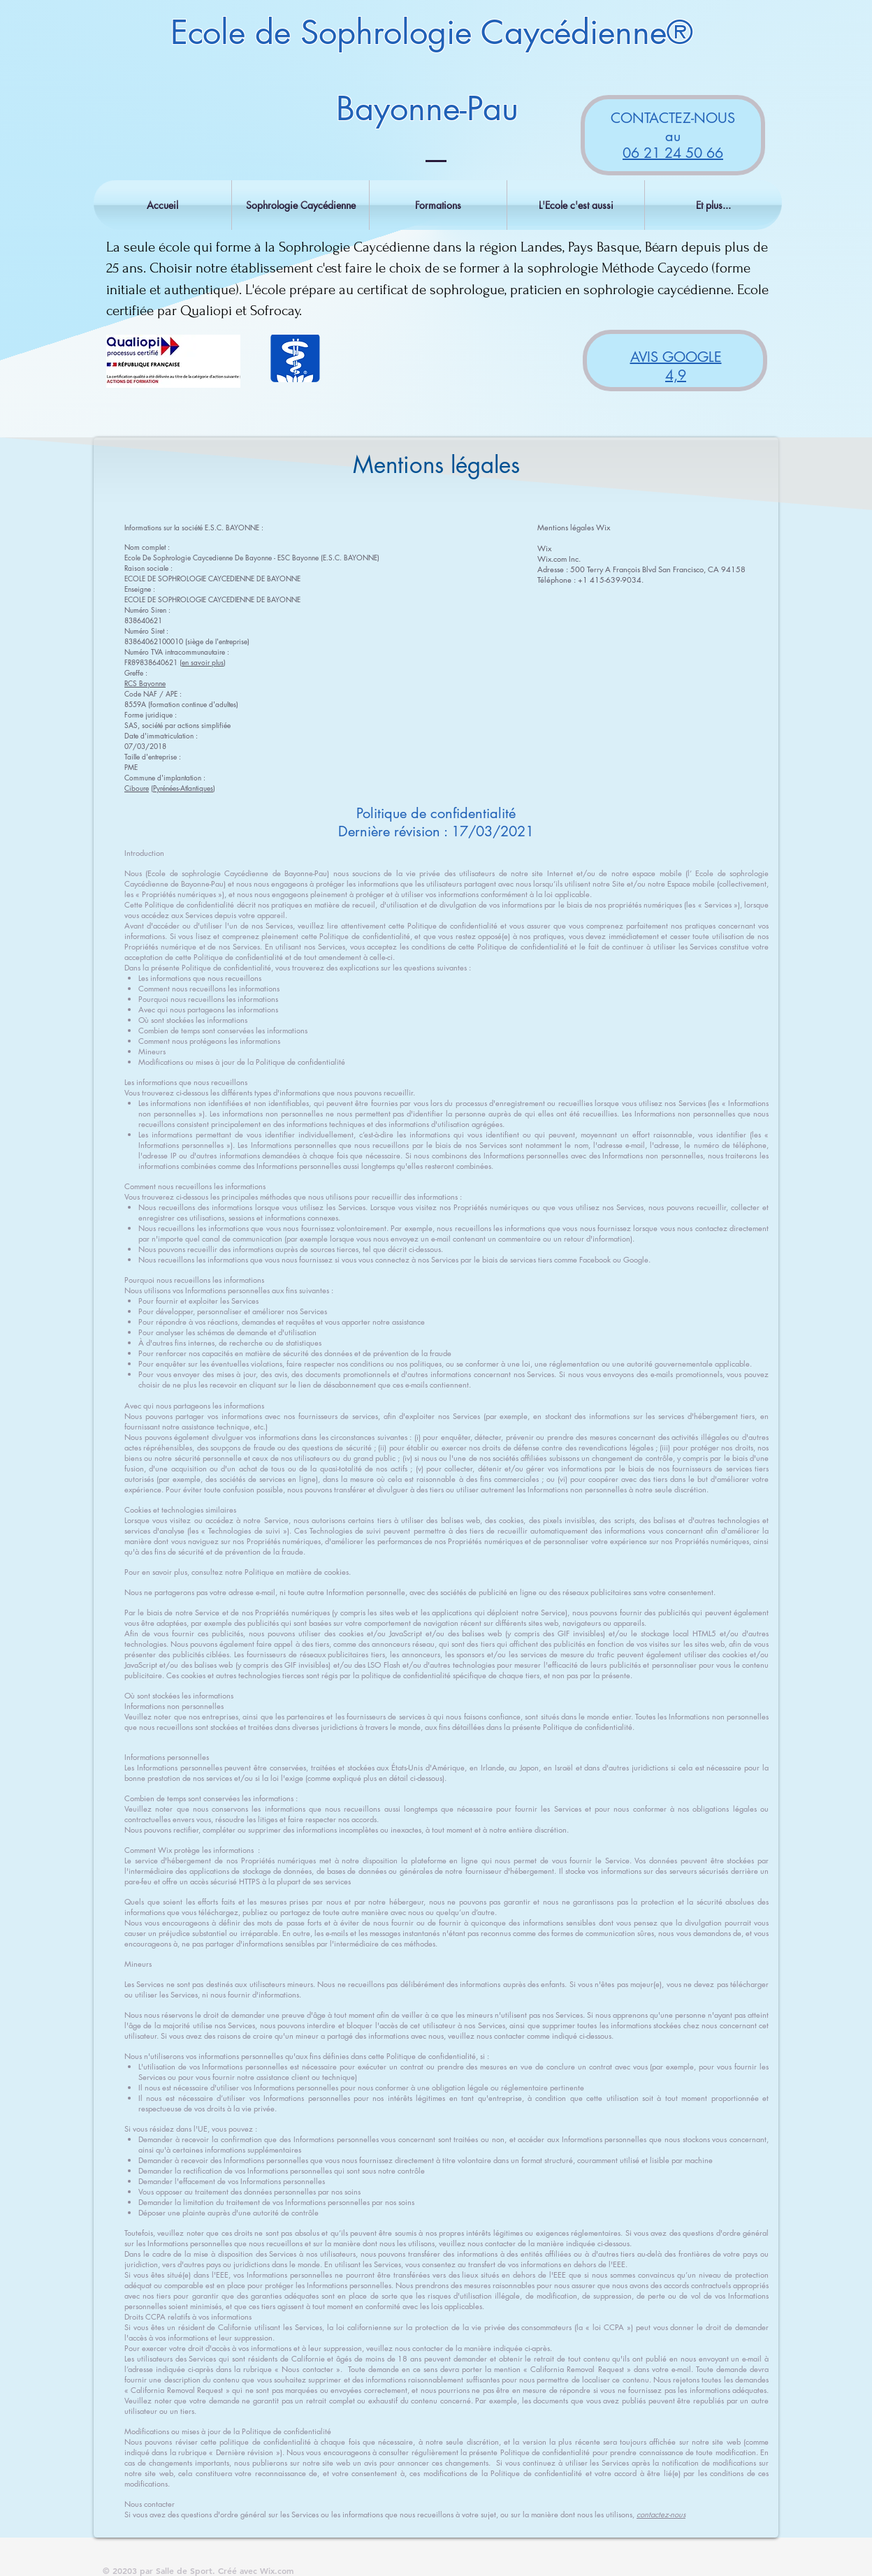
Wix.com (276, 2570)
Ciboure (136, 788)
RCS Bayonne (145, 683)
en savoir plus (203, 662)
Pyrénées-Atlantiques (183, 788)
